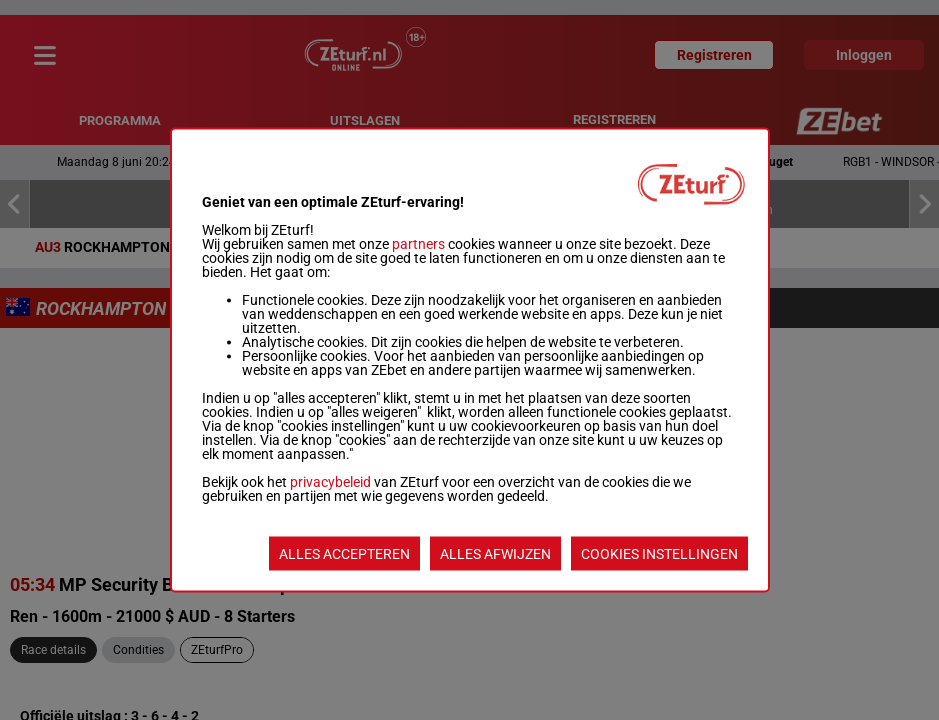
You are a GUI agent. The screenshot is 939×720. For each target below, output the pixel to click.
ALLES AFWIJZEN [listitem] (495, 554)
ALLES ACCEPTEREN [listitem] (344, 554)
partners (418, 244)
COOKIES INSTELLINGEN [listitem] (659, 554)
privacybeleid (330, 482)
